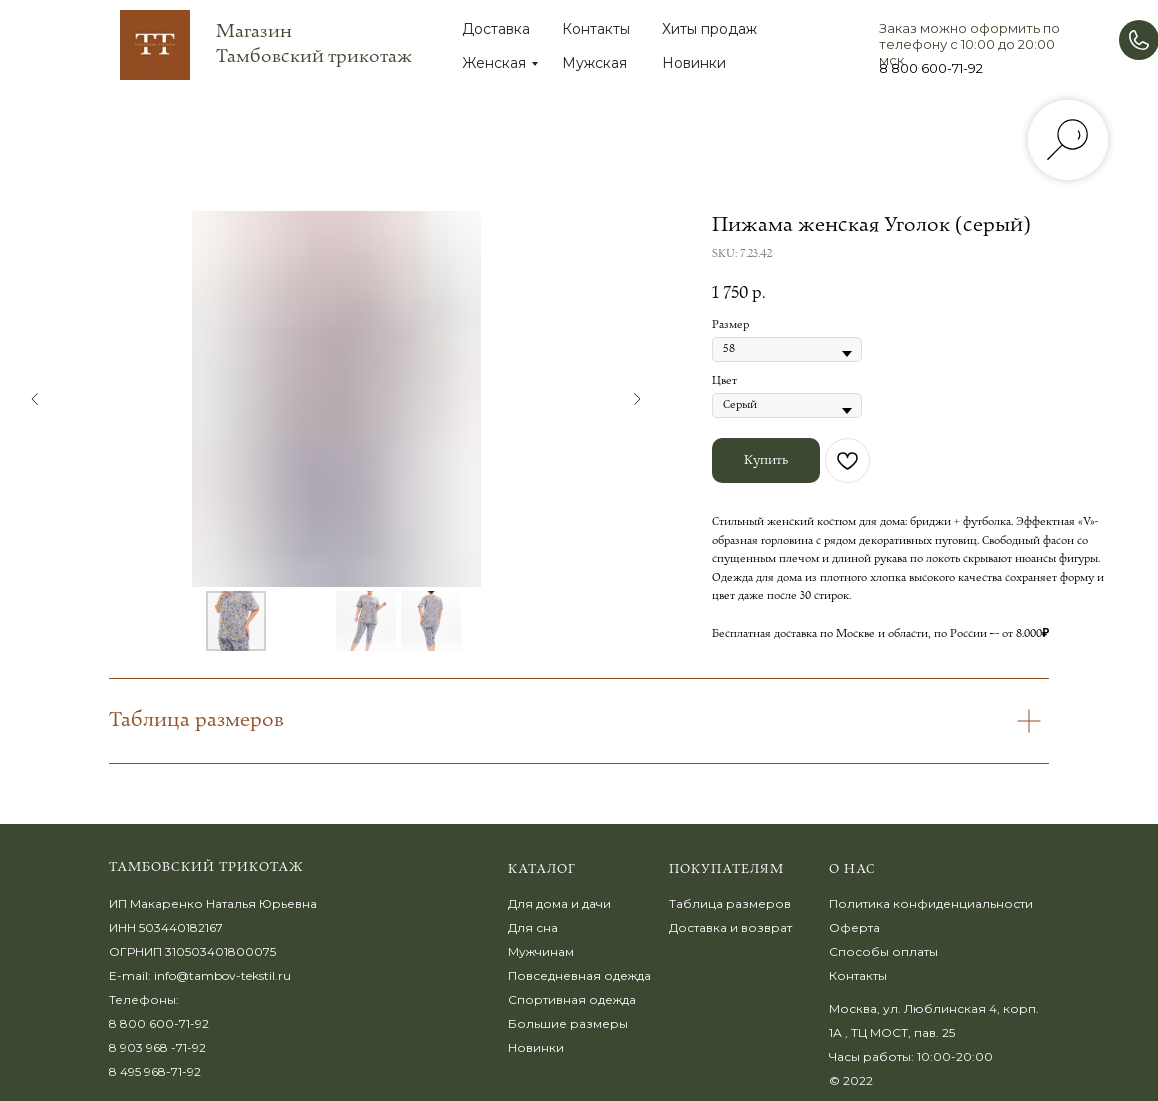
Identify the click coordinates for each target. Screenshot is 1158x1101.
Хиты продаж (709, 29)
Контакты (596, 29)
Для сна (533, 927)
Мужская (594, 63)
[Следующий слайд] (637, 399)
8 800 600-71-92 (931, 68)
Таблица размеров (730, 903)
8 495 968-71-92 (155, 1071)
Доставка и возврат (730, 927)
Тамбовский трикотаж (206, 867)
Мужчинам (541, 951)
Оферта (854, 927)
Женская (494, 63)
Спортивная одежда (572, 999)
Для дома (538, 903)
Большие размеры (568, 1023)
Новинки (694, 63)
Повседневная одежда (579, 975)
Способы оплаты (883, 951)
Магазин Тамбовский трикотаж (314, 44)
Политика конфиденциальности (931, 903)
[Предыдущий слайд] (35, 399)
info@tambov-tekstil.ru (222, 975)
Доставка (496, 29)
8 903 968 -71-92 (157, 1047)
